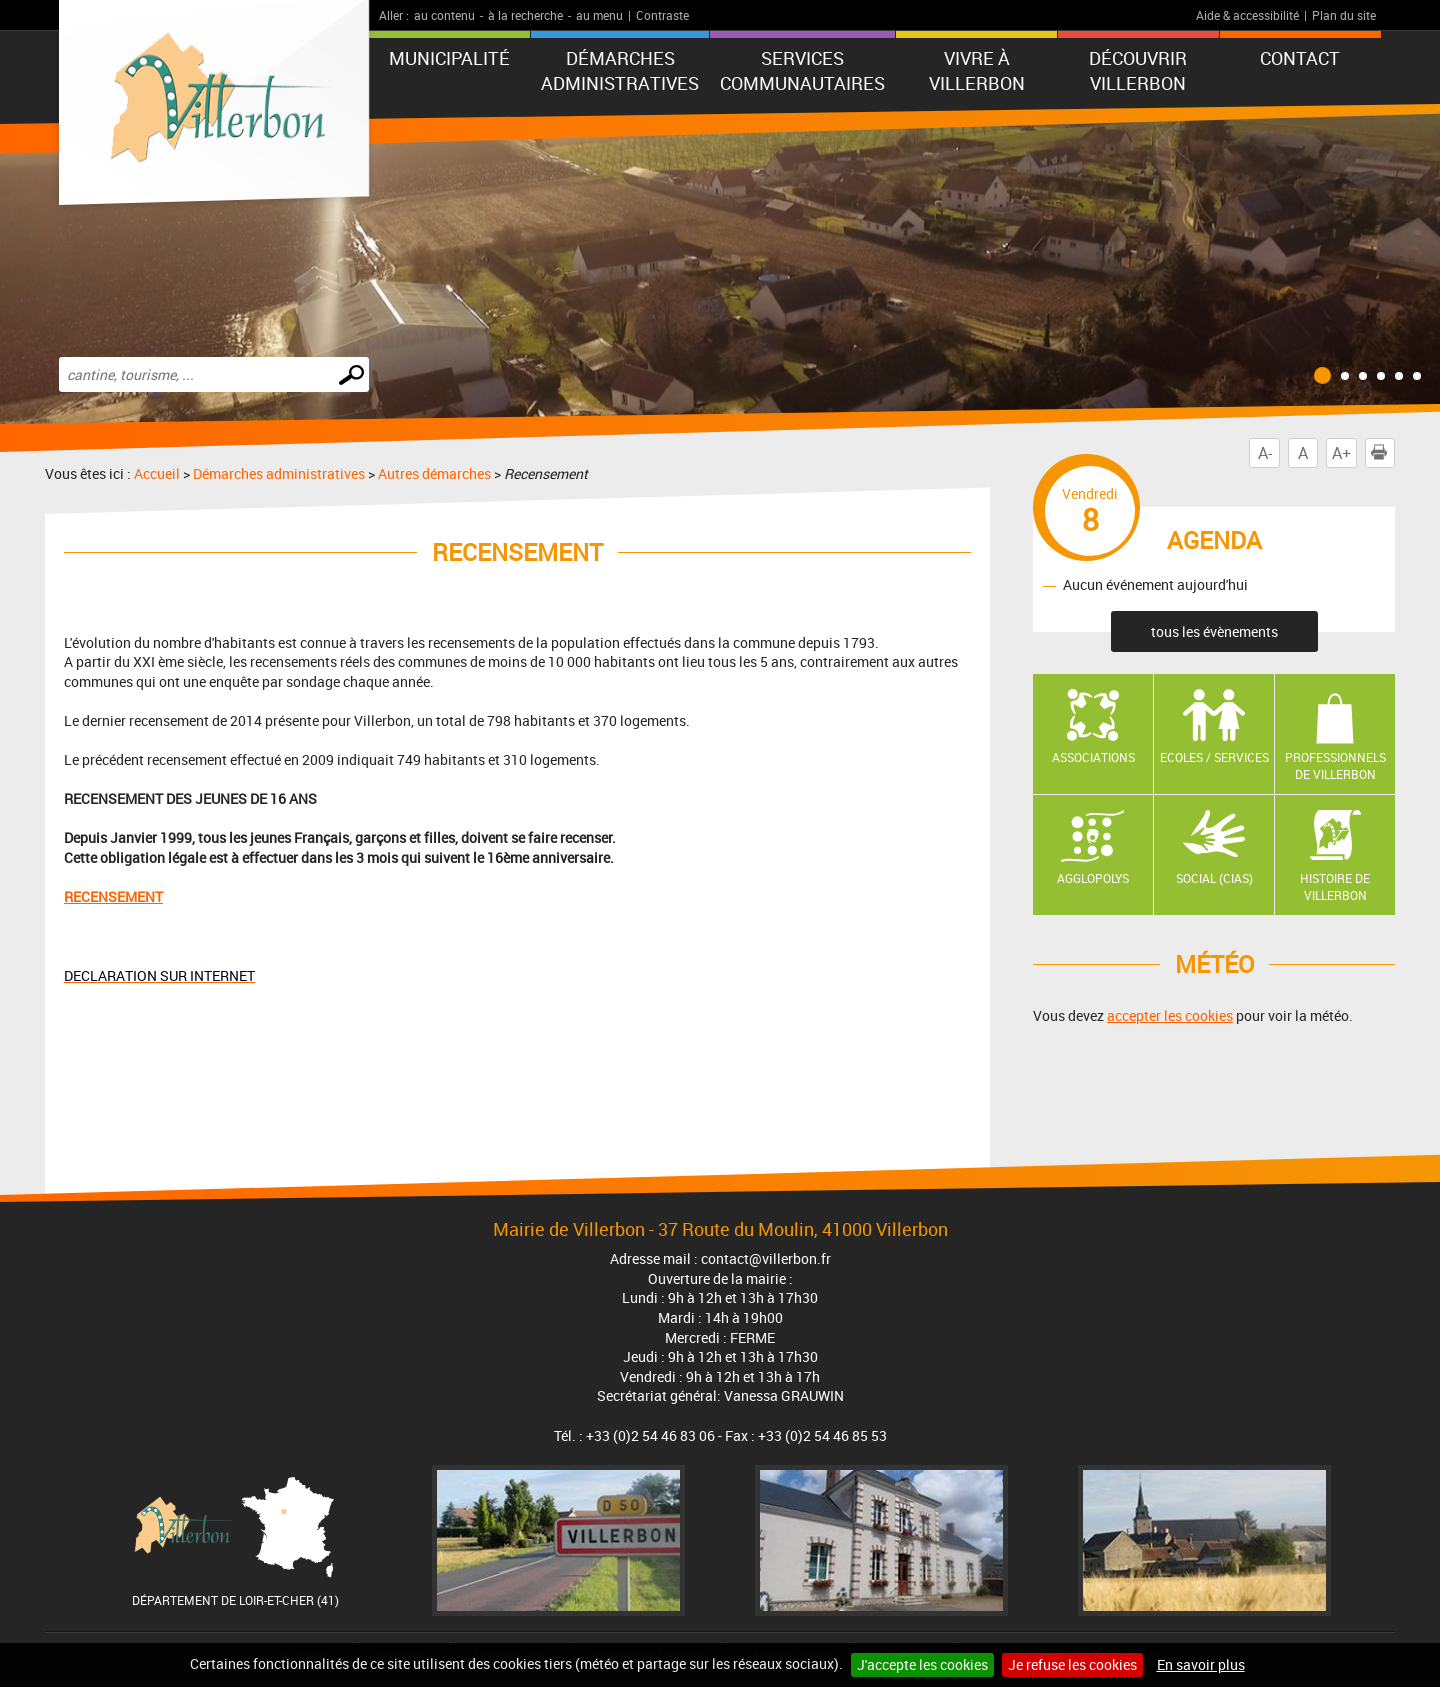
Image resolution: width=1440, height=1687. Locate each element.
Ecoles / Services (1214, 757)
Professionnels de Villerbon (1335, 765)
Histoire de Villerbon (1335, 886)
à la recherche (525, 15)
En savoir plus (1201, 1664)
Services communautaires (802, 70)
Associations (1093, 757)
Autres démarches (434, 473)
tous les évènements (1214, 631)
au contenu (444, 15)
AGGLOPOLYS (1093, 878)
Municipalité (449, 58)
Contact (1300, 58)
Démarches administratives (620, 70)
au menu (599, 15)
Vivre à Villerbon (977, 70)
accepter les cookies (1170, 1015)
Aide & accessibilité (1247, 15)
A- (1265, 453)
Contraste (662, 15)
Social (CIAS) (1214, 878)
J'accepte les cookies (922, 1664)
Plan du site (1344, 15)
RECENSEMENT (113, 896)
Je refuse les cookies (1072, 1664)
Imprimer (1383, 453)
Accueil (157, 473)
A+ (1341, 453)
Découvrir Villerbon (1138, 70)
